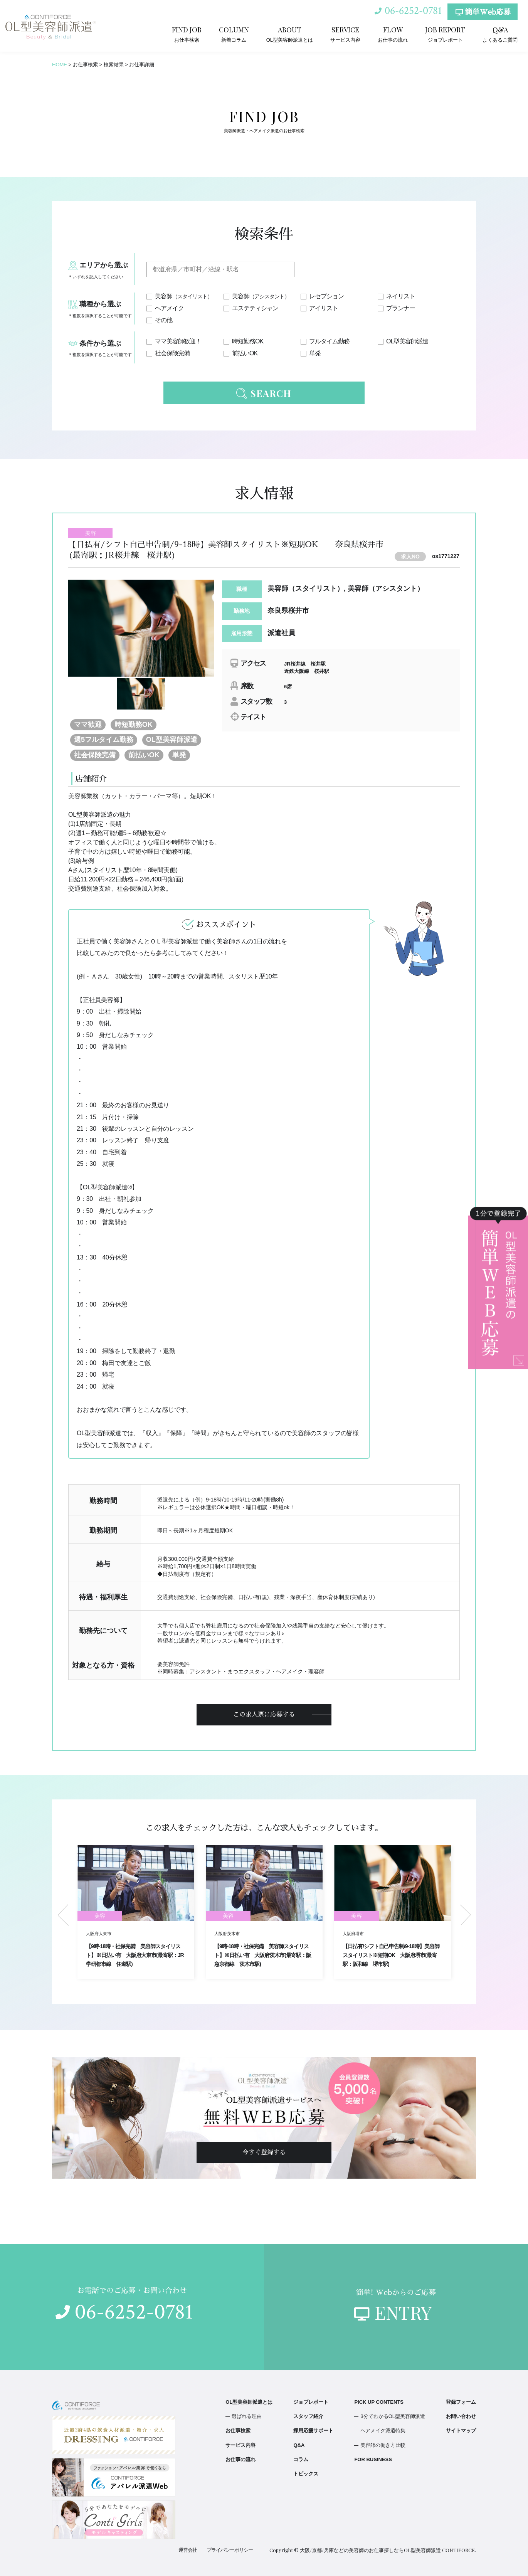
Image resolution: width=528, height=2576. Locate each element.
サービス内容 (345, 34)
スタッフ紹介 (308, 2416)
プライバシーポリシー (230, 2550)
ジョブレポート (445, 34)
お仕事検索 (187, 34)
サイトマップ (461, 2430)
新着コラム (234, 34)
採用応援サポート (313, 2430)
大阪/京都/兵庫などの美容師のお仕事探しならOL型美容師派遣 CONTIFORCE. (388, 2550)
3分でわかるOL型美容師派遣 (392, 2416)
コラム (300, 2459)
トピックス (305, 2474)
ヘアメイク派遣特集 (382, 2430)
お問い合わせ (461, 2416)
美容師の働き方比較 (382, 2445)
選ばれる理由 (247, 2416)
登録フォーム (461, 2402)
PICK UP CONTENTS (379, 2402)
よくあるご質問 (500, 34)
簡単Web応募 (483, 12)
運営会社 (187, 2550)
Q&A (298, 2445)
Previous (63, 1915)
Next (465, 1915)
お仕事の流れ (393, 34)
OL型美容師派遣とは (289, 34)
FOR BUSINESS (373, 2459)
